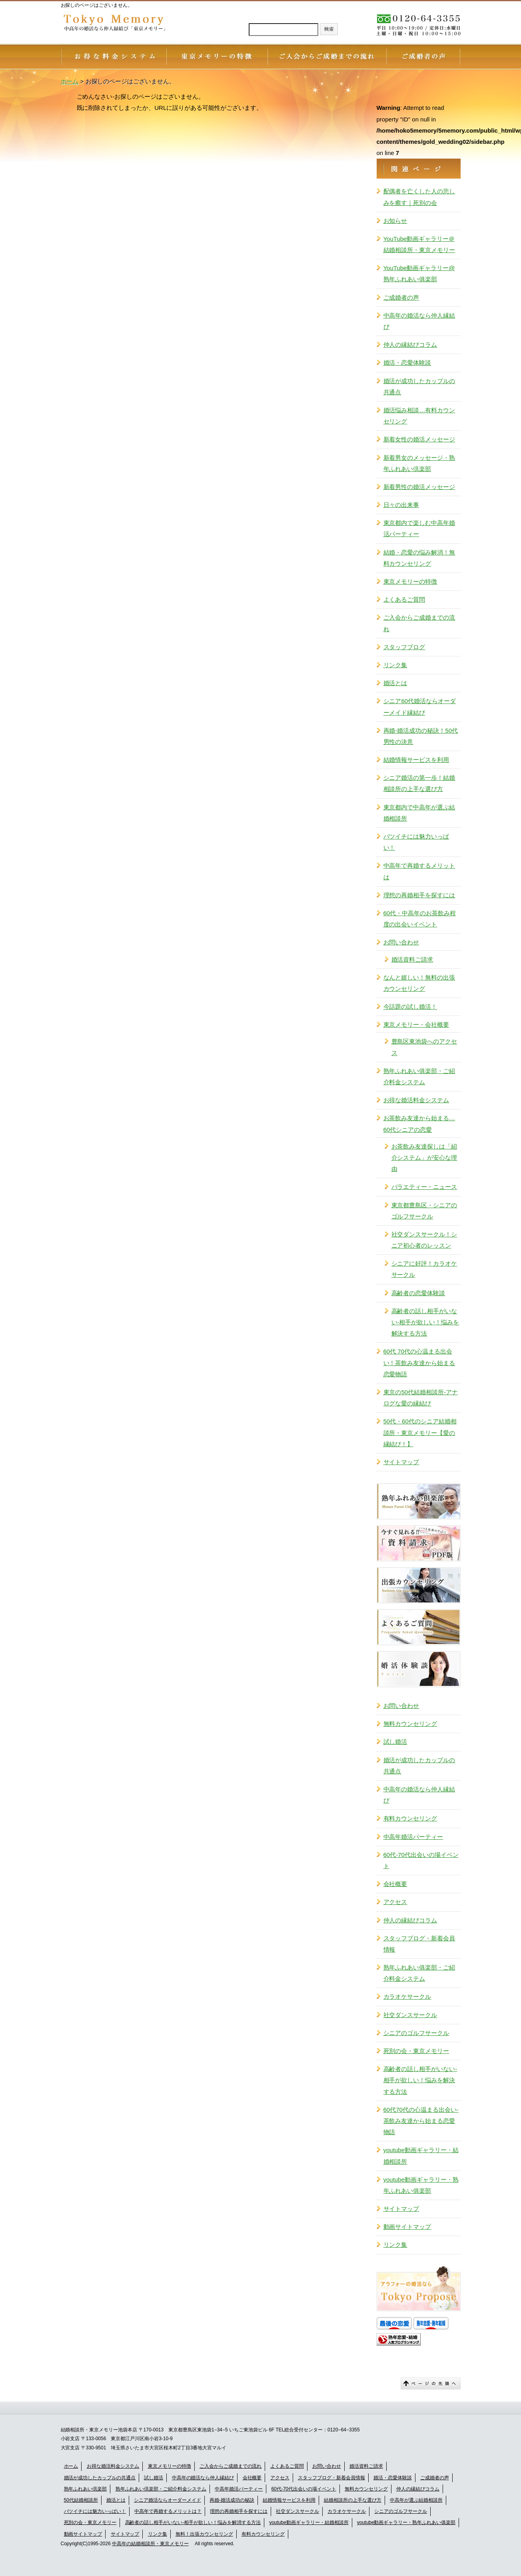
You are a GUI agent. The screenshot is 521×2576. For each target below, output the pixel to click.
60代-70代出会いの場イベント (421, 1860)
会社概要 (395, 1883)
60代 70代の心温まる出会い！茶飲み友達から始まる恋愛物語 (419, 1362)
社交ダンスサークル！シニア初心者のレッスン (424, 1240)
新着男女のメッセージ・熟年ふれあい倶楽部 (419, 463)
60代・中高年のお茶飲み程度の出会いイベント (419, 919)
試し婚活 (395, 1741)
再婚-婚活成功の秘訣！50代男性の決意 (420, 736)
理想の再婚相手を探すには (419, 895)
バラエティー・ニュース (424, 1186)
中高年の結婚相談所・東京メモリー (150, 2543)
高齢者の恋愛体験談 (418, 1293)
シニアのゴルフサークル (416, 2032)
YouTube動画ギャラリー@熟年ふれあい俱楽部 (419, 273)
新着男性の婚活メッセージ (419, 486)
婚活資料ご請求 (412, 959)
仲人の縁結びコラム (410, 344)
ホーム (71, 2466)
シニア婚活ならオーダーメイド (167, 2500)
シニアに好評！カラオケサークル (424, 1269)
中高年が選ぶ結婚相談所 (416, 2500)
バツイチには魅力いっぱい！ (416, 842)
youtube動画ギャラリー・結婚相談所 (421, 2156)
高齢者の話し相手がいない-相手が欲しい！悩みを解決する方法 (425, 1322)
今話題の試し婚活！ (410, 1006)
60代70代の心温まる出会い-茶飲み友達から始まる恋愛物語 (421, 2120)
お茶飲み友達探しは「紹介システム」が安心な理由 (424, 1157)
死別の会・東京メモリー (416, 2050)
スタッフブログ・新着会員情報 (419, 1944)
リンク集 (395, 665)
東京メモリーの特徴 (410, 581)
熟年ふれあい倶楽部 (85, 2489)
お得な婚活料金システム (416, 1100)
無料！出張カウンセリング (204, 2534)
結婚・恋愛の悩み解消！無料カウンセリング (419, 558)
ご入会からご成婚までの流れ (419, 623)
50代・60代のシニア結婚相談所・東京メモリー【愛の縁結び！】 (420, 1432)
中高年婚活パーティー (413, 1836)
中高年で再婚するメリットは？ (168, 2511)
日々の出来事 (401, 504)
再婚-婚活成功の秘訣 (232, 2500)
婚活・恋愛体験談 (407, 362)
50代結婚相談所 (81, 2500)
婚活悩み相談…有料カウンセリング (419, 416)
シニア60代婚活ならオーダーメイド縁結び (419, 707)
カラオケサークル (407, 1996)
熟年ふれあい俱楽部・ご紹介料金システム (419, 1076)
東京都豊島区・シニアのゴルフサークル (424, 1211)
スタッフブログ (404, 647)
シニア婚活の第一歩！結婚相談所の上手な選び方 (419, 783)
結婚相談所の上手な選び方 (352, 2500)
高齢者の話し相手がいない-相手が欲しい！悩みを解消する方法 (193, 2522)
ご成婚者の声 (401, 297)
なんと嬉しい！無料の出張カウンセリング (419, 983)
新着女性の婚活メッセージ (419, 439)
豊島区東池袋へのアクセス (424, 1047)
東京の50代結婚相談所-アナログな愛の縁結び (420, 1398)
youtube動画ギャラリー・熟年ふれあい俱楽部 (421, 2185)
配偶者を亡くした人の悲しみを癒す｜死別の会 (419, 197)
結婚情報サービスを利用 (416, 759)
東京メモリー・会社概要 (416, 1024)
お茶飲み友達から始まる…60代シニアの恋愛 (419, 1124)
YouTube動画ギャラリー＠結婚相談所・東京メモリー (419, 244)
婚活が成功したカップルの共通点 (419, 387)
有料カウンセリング (410, 1818)
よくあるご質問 (404, 599)
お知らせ (395, 220)
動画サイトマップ (407, 2226)
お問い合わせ (401, 942)
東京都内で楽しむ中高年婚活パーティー (419, 528)
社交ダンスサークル (410, 2015)
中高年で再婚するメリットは (419, 871)
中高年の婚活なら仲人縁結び (419, 321)
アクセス (395, 1901)
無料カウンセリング (410, 1723)
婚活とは (395, 683)
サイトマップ (401, 1462)
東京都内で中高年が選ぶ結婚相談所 (419, 813)
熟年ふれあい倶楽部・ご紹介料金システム (161, 2489)
